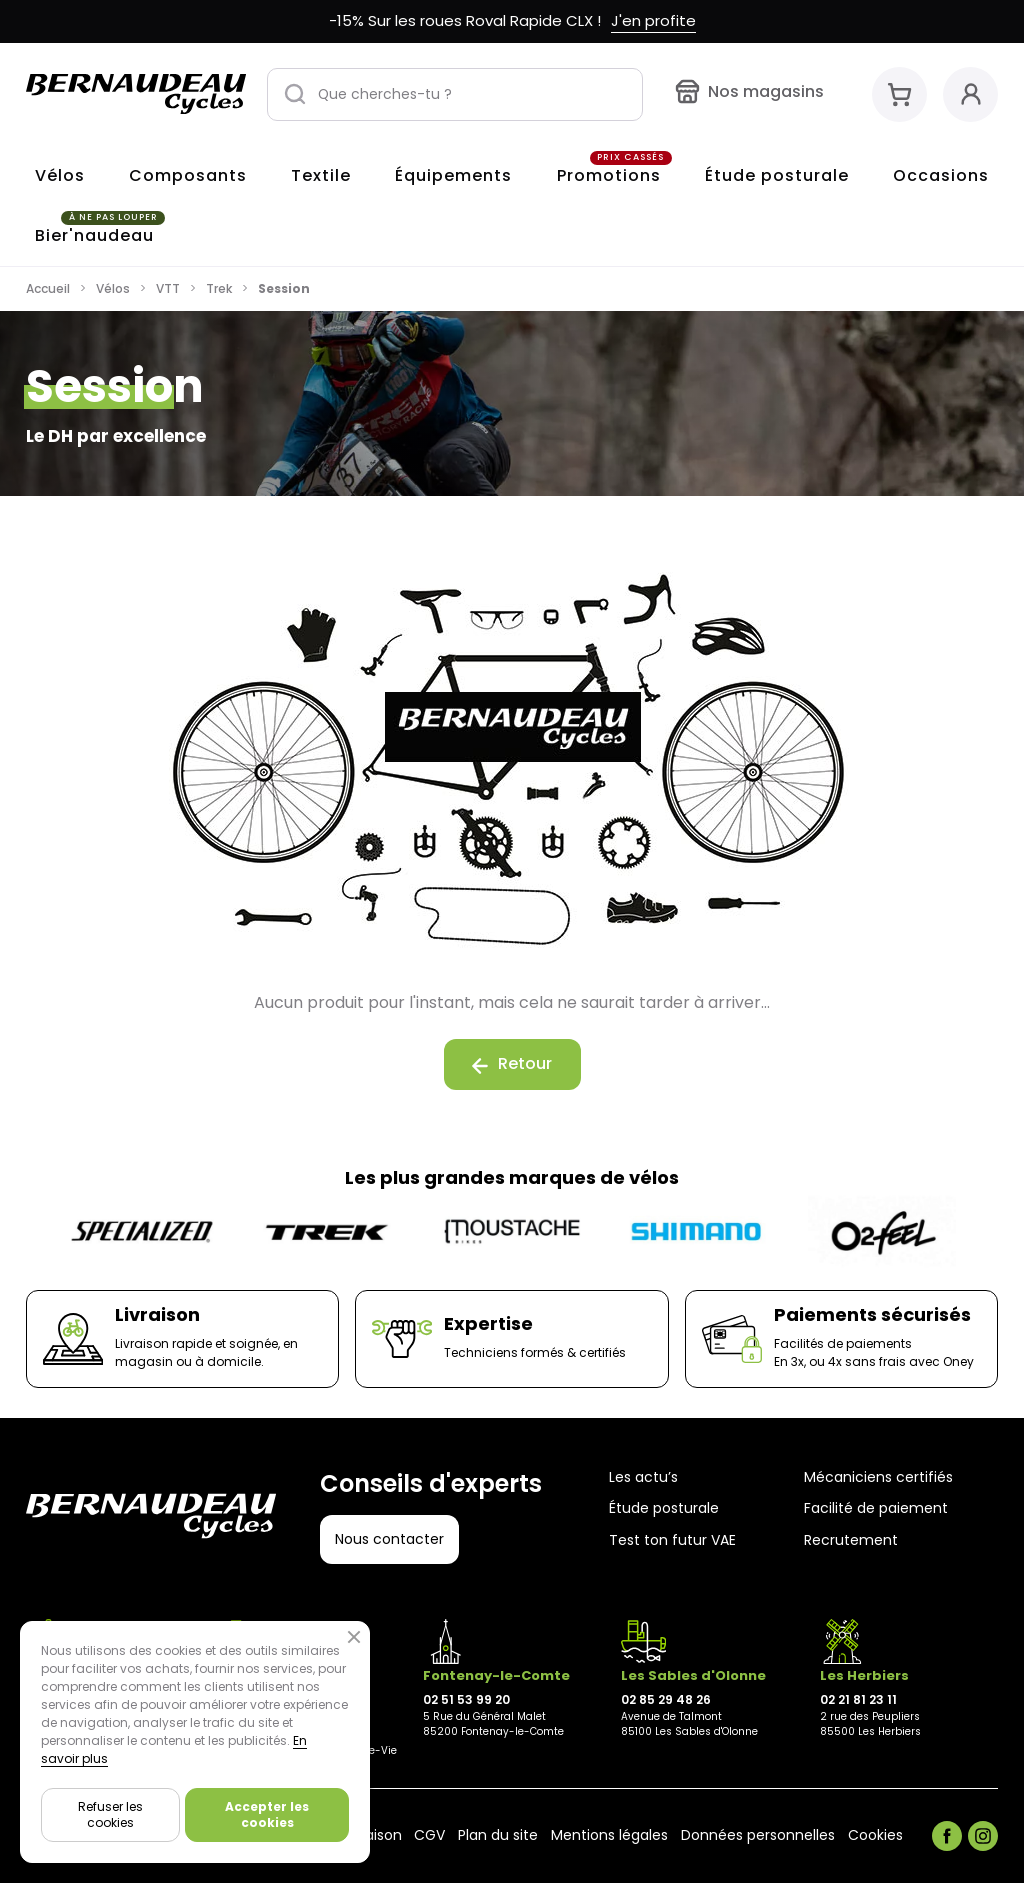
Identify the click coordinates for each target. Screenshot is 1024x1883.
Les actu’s (643, 1477)
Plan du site (498, 1836)
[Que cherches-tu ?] (455, 94)
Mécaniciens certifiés (878, 1477)
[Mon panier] (899, 94)
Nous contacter (389, 1539)
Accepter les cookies (267, 1814)
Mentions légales (609, 1836)
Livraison (372, 1836)
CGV (429, 1836)
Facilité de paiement (876, 1508)
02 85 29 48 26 (666, 1699)
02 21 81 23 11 (858, 1699)
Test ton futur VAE (672, 1540)
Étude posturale (664, 1508)
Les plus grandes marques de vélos (512, 1177)
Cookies (875, 1836)
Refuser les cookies (110, 1814)
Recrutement (851, 1540)
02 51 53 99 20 (466, 1699)
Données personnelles (758, 1836)
